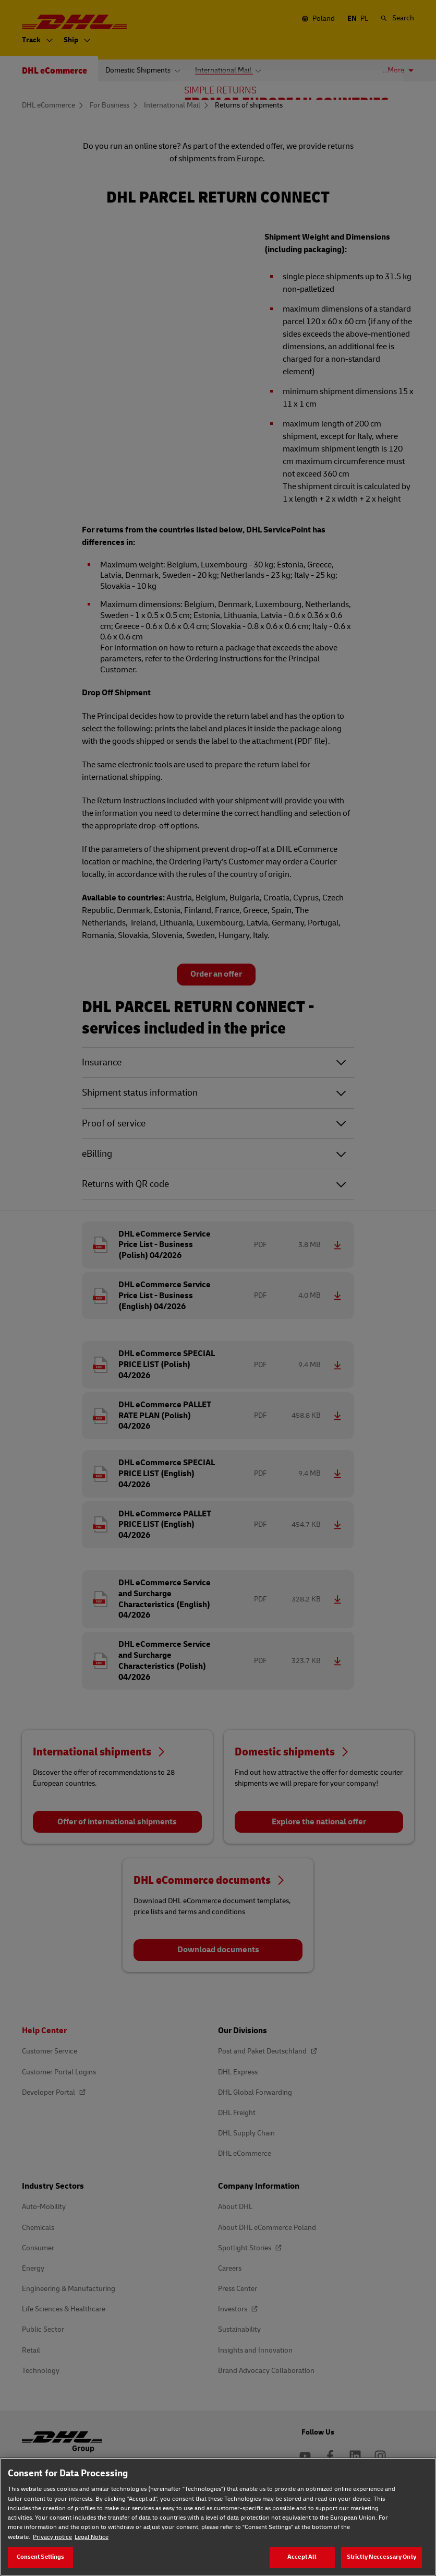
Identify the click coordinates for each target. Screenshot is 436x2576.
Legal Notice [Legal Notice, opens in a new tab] (91, 2537)
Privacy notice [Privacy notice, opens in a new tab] (52, 2537)
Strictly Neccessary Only (381, 2557)
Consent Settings (41, 2557)
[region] (218, 2517)
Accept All (302, 2557)
